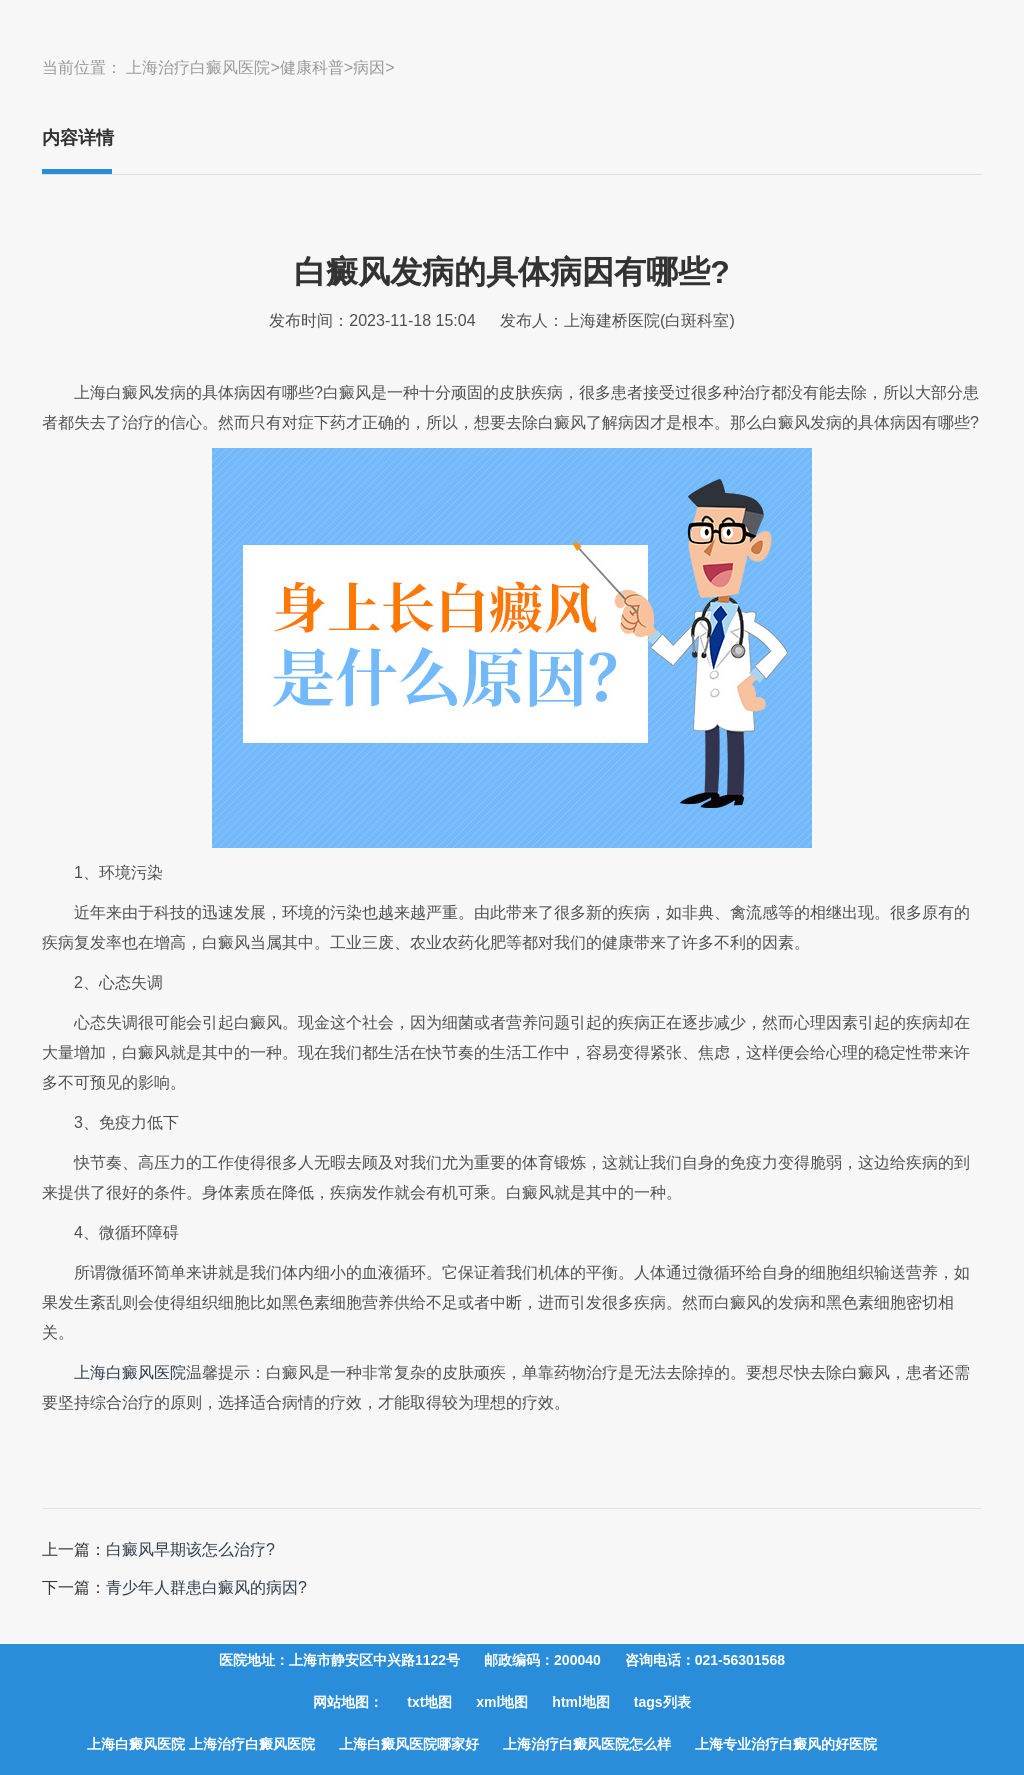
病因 (369, 67)
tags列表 (662, 1702)
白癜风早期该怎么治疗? (190, 1549)
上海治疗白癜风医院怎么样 (587, 1744)
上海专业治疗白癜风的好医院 (786, 1744)
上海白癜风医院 (130, 1372)
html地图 (581, 1702)
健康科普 (312, 67)
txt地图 (429, 1702)
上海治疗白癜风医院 (198, 67)
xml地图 (502, 1702)
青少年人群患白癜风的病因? (206, 1587)
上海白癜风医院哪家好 (409, 1744)
